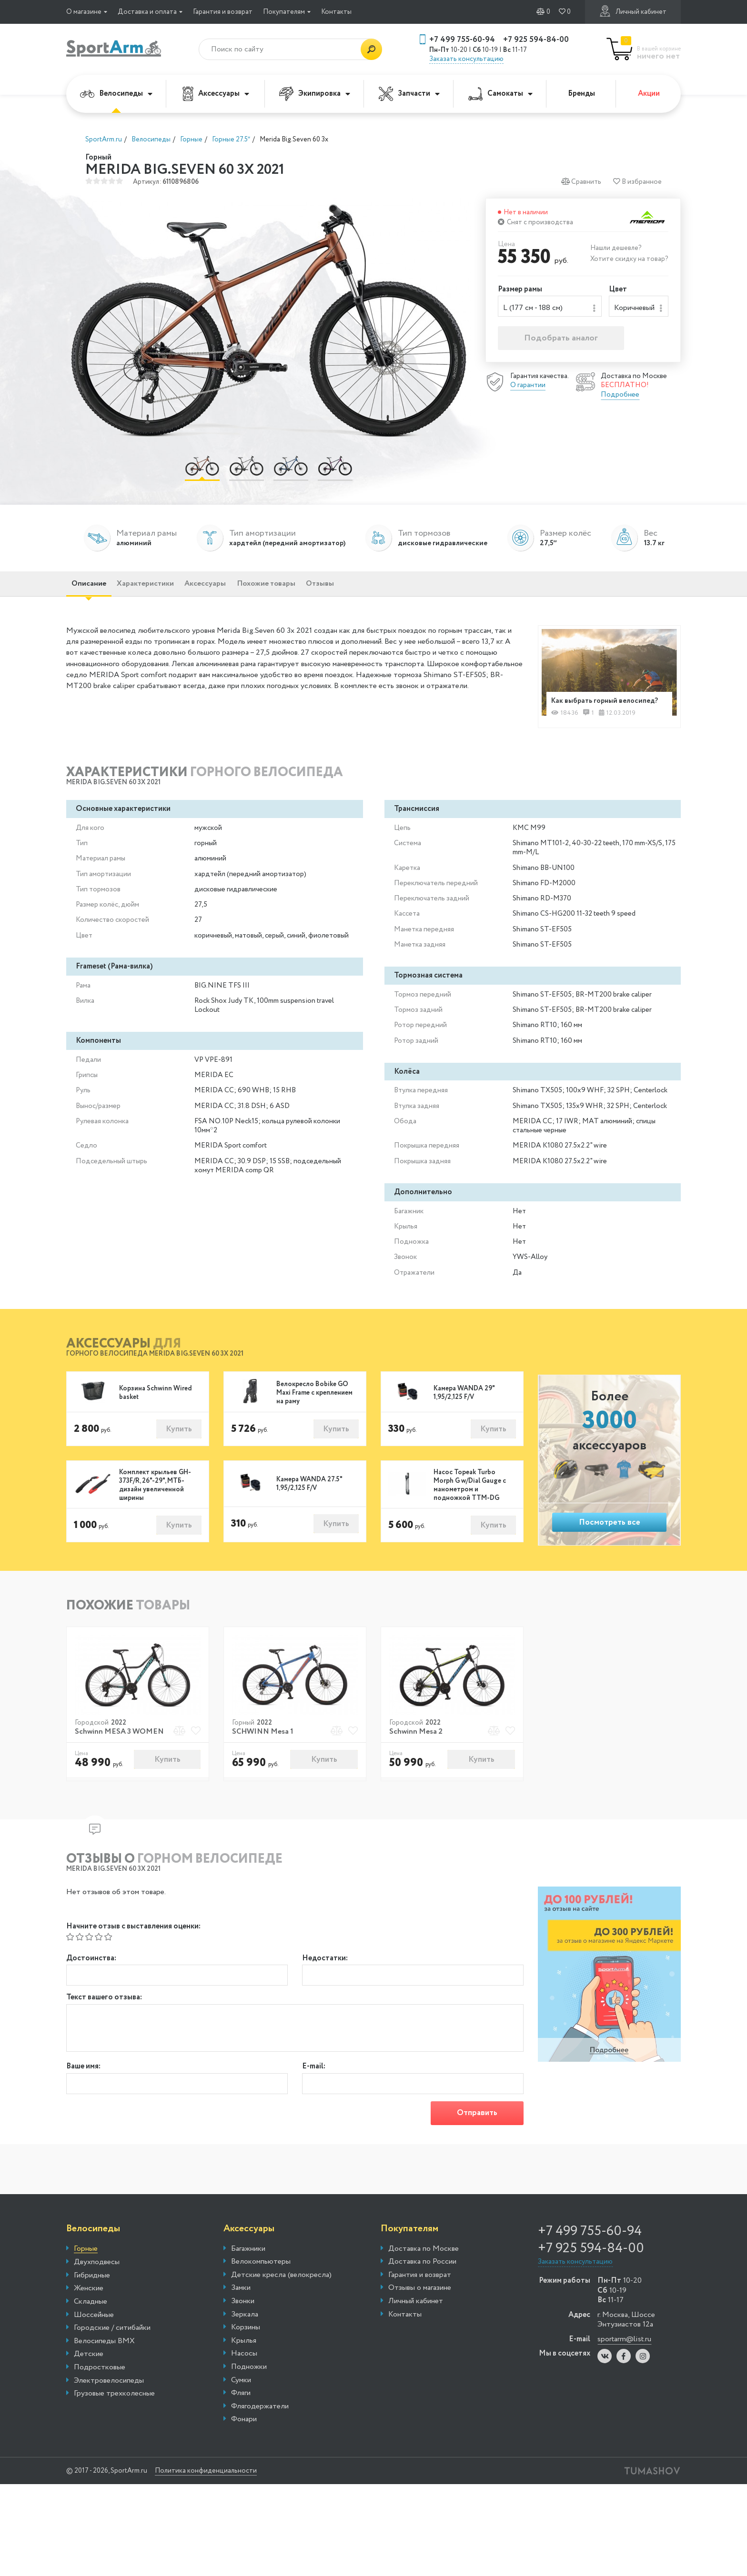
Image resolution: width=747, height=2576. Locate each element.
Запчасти (409, 94)
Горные (86, 2276)
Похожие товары (318, 592)
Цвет (618, 290)
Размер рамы (520, 290)
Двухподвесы (97, 2290)
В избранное (637, 182)
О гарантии (527, 388)
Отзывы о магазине (419, 2316)
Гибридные (92, 2303)
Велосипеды (116, 93)
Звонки (242, 2329)
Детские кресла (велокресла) (281, 2303)
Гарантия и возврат (222, 12)
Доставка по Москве (423, 2276)
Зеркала (244, 2342)
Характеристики (166, 592)
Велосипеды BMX (104, 2369)
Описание (95, 592)
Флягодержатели (260, 2434)
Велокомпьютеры (261, 2290)
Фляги (241, 2421)
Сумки (241, 2408)
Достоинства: (91, 1981)
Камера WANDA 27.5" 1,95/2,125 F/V (309, 1506)
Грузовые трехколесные (114, 2421)
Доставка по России (422, 2290)
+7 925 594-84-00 (536, 40)
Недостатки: (325, 1981)
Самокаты (500, 93)
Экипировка (314, 94)
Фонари (244, 2447)
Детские (88, 2382)
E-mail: (313, 2092)
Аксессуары (215, 94)
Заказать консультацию (466, 59)
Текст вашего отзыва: (104, 2023)
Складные (90, 2330)
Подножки (249, 2395)
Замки (241, 2316)
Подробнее (620, 397)
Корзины (245, 2355)
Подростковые (99, 2395)
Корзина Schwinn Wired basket (155, 1413)
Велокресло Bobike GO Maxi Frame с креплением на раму (314, 1414)
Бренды (581, 93)
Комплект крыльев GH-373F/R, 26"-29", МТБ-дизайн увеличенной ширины (155, 1507)
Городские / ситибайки (112, 2356)
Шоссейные (94, 2342)
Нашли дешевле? (616, 248)
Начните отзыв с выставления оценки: (133, 1949)
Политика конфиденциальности (223, 2499)
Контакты (336, 12)
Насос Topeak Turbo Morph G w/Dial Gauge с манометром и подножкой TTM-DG (470, 1507)
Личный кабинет (632, 11)
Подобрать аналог (561, 341)
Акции (649, 93)
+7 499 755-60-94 (462, 40)
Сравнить (581, 182)
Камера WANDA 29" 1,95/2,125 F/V (464, 1413)
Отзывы (386, 592)
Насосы (244, 2381)
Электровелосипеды (109, 2408)
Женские (88, 2316)
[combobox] (550, 308)
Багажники (248, 2276)
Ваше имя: (83, 2092)
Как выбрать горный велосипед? (589, 715)
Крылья (243, 2369)
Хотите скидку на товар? (629, 259)
